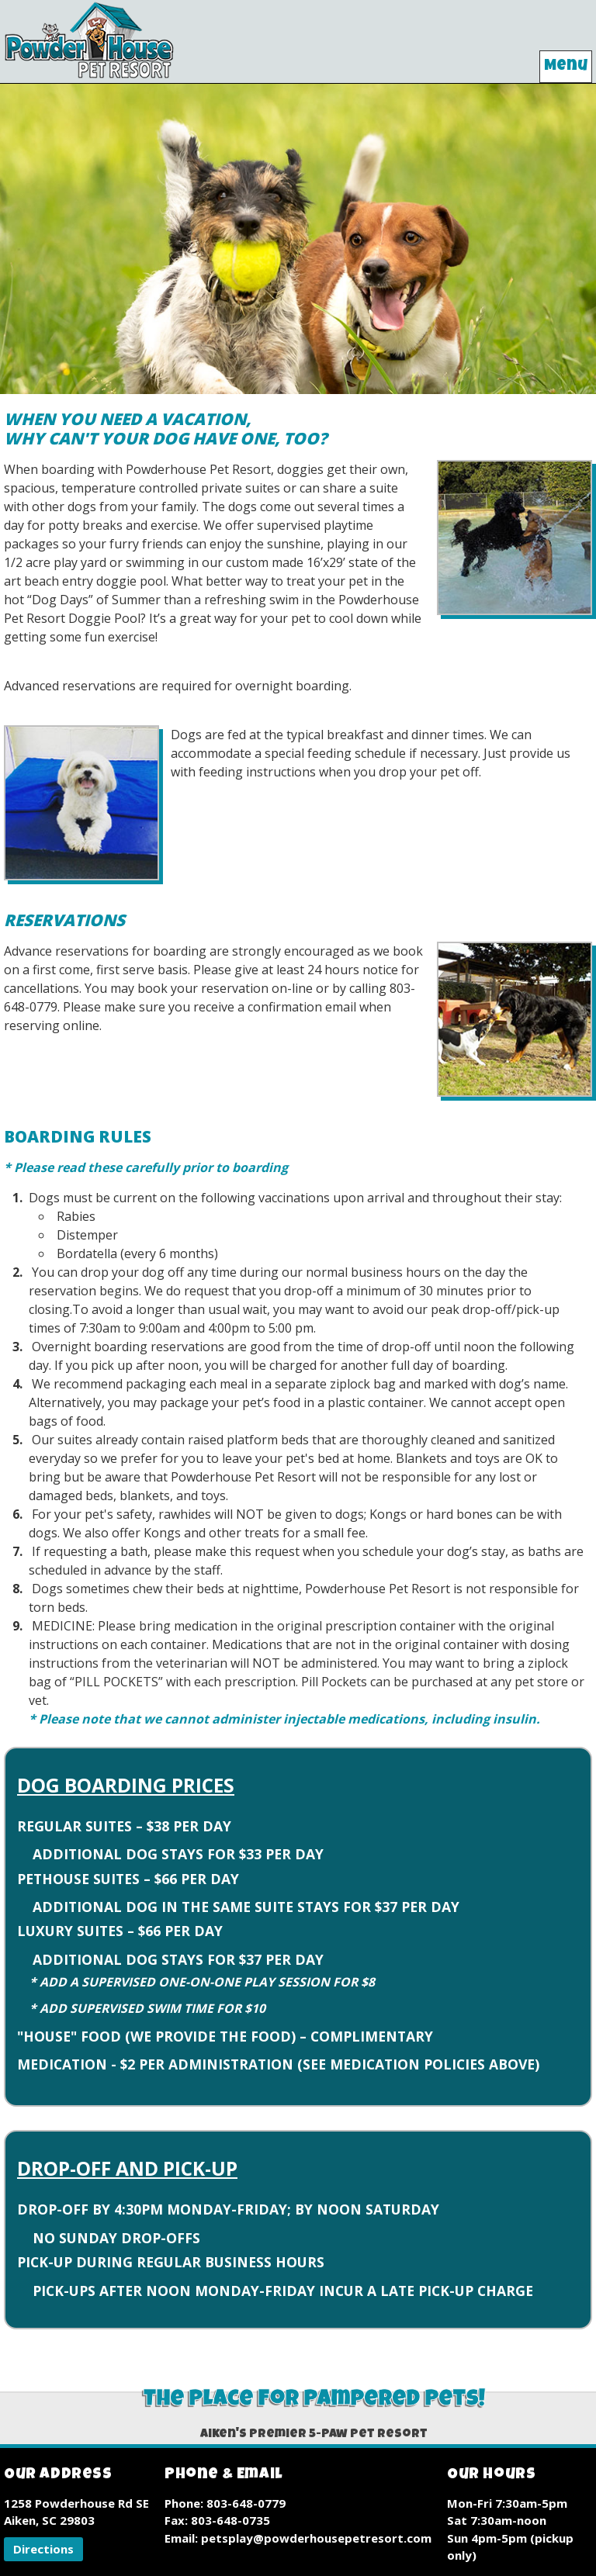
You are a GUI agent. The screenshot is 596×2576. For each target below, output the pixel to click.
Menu (565, 66)
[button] (43, 2549)
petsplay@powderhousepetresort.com (316, 2538)
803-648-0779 (246, 2503)
